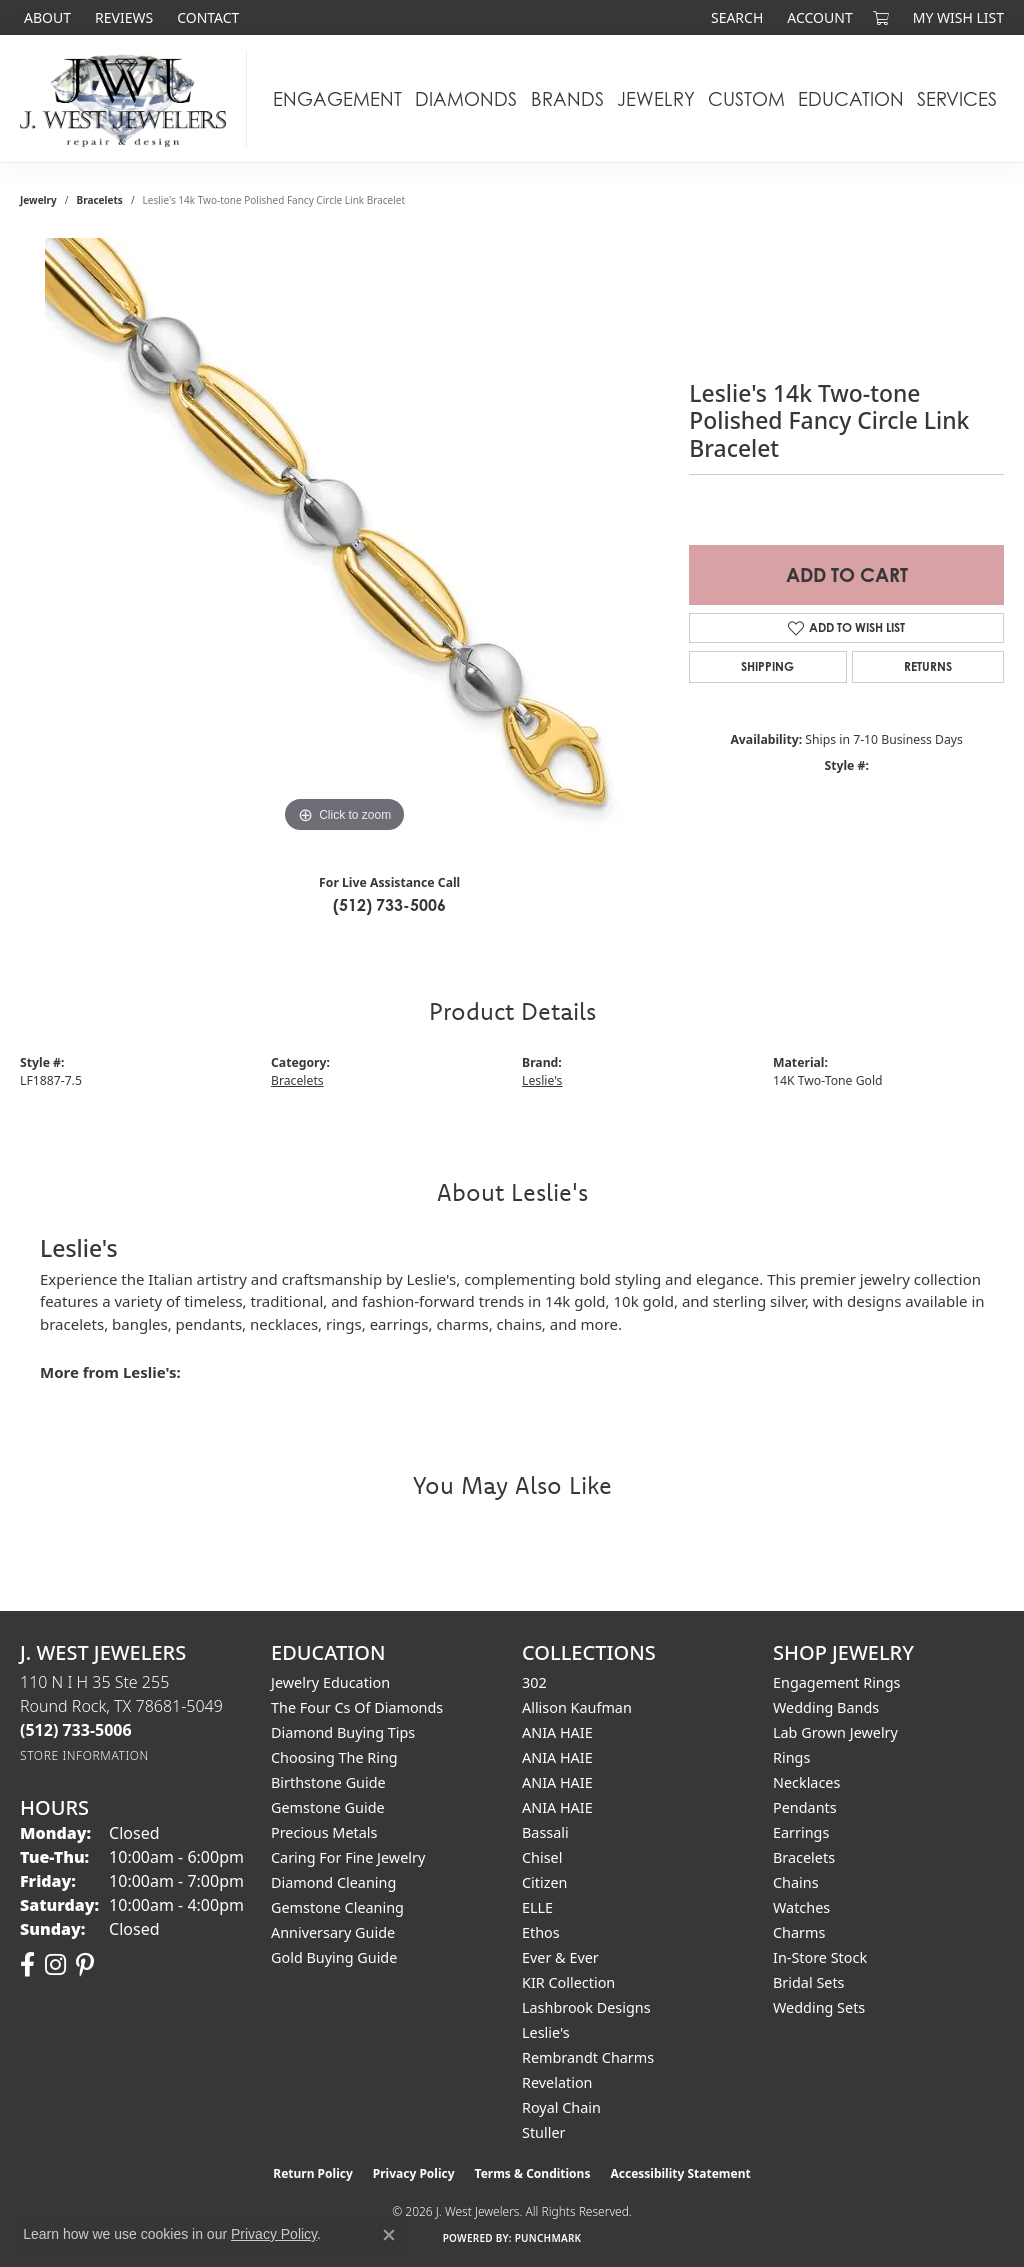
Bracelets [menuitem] (804, 1857)
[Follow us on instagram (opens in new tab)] (55, 1965)
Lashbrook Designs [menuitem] (586, 2007)
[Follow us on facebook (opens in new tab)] (27, 1965)
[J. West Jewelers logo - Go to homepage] (128, 98)
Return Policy (313, 2173)
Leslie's (542, 1080)
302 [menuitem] (534, 1682)
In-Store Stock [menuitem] (820, 1957)
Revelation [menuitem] (557, 2082)
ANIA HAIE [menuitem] (557, 1732)
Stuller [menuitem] (543, 2132)
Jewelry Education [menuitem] (330, 1682)
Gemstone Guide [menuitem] (328, 1807)
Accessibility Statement (680, 2173)
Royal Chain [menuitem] (561, 2107)
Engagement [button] (337, 99)
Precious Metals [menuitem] (324, 1832)
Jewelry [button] (656, 99)
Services (957, 99)
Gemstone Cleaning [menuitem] (337, 1907)
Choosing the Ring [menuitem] (334, 1757)
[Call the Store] (76, 1730)
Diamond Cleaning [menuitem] (333, 1882)
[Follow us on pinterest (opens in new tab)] (85, 1965)
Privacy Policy (414, 2173)
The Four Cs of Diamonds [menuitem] (357, 1707)
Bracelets (100, 200)
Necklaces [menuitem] (806, 1782)
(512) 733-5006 (389, 905)
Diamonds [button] (466, 99)
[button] (735, 17)
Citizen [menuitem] (545, 1882)
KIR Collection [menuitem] (568, 1982)
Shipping (767, 666)
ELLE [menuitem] (537, 1907)
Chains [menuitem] (796, 1882)
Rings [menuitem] (791, 1757)
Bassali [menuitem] (545, 1832)
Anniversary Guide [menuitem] (333, 1932)
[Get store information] (84, 1755)
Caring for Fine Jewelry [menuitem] (348, 1857)
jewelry (38, 200)
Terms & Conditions (533, 2173)
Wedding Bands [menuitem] (826, 1707)
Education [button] (851, 99)
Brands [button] (567, 99)
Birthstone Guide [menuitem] (328, 1782)
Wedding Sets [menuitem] (819, 2007)
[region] (345, 538)
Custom (746, 99)
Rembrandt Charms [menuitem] (588, 2057)
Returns (928, 666)
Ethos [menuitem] (541, 1932)
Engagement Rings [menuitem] (837, 1682)
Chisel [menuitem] (542, 1857)
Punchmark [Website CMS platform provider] (548, 2238)
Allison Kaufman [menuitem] (577, 1707)
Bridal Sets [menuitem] (809, 1982)
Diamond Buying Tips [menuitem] (343, 1732)
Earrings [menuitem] (801, 1832)
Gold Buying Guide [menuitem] (334, 1957)
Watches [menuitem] (801, 1907)
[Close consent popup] (389, 2235)
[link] (45, 17)
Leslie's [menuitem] (546, 2032)
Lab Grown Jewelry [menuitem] (835, 1732)
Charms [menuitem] (799, 1932)
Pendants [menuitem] (805, 1807)
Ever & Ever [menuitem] (560, 1957)
